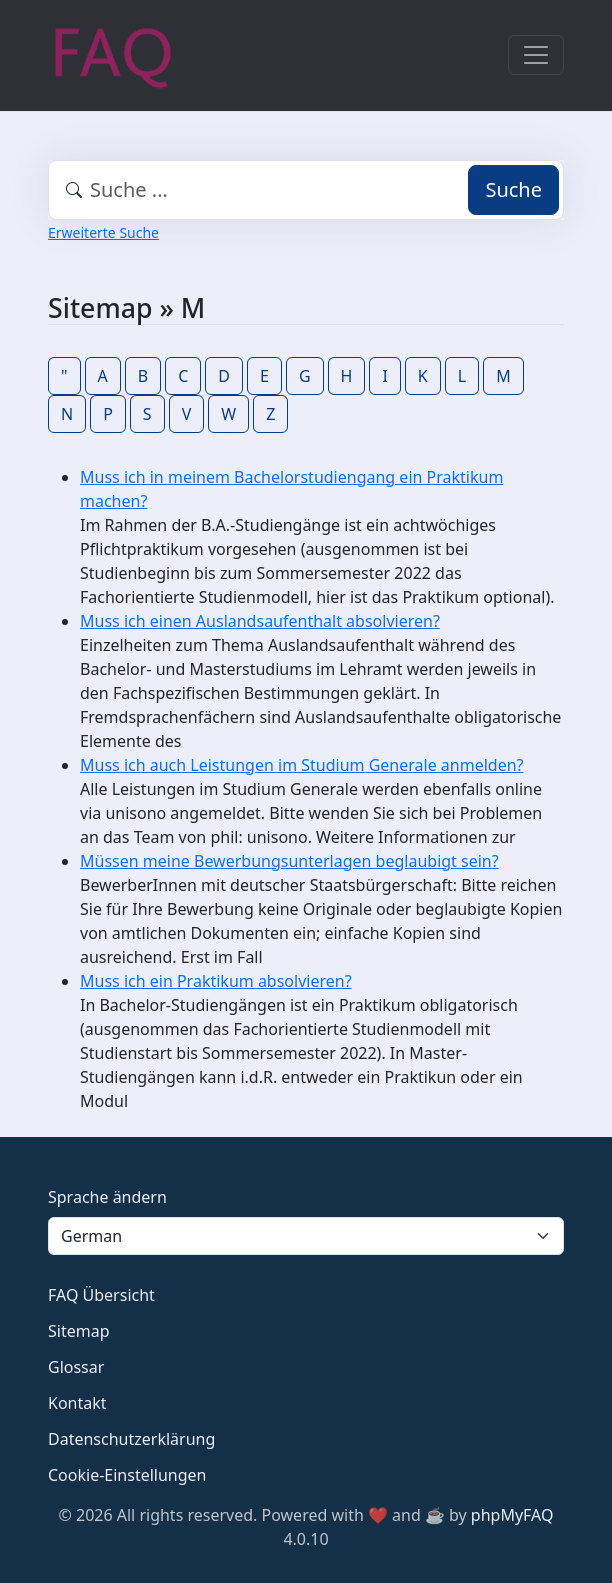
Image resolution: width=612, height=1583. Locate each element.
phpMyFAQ (512, 1515)
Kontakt (77, 1403)
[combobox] (306, 190)
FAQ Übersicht (101, 1295)
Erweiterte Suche (103, 232)
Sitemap (79, 1331)
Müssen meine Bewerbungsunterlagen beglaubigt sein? (289, 861)
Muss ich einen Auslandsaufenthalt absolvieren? (260, 621)
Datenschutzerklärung (131, 1439)
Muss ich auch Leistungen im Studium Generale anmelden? (302, 765)
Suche (513, 189)
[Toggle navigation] (536, 55)
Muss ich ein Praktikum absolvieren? (216, 981)
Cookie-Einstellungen (127, 1475)
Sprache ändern (107, 1197)
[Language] (306, 1236)
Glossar (76, 1367)
